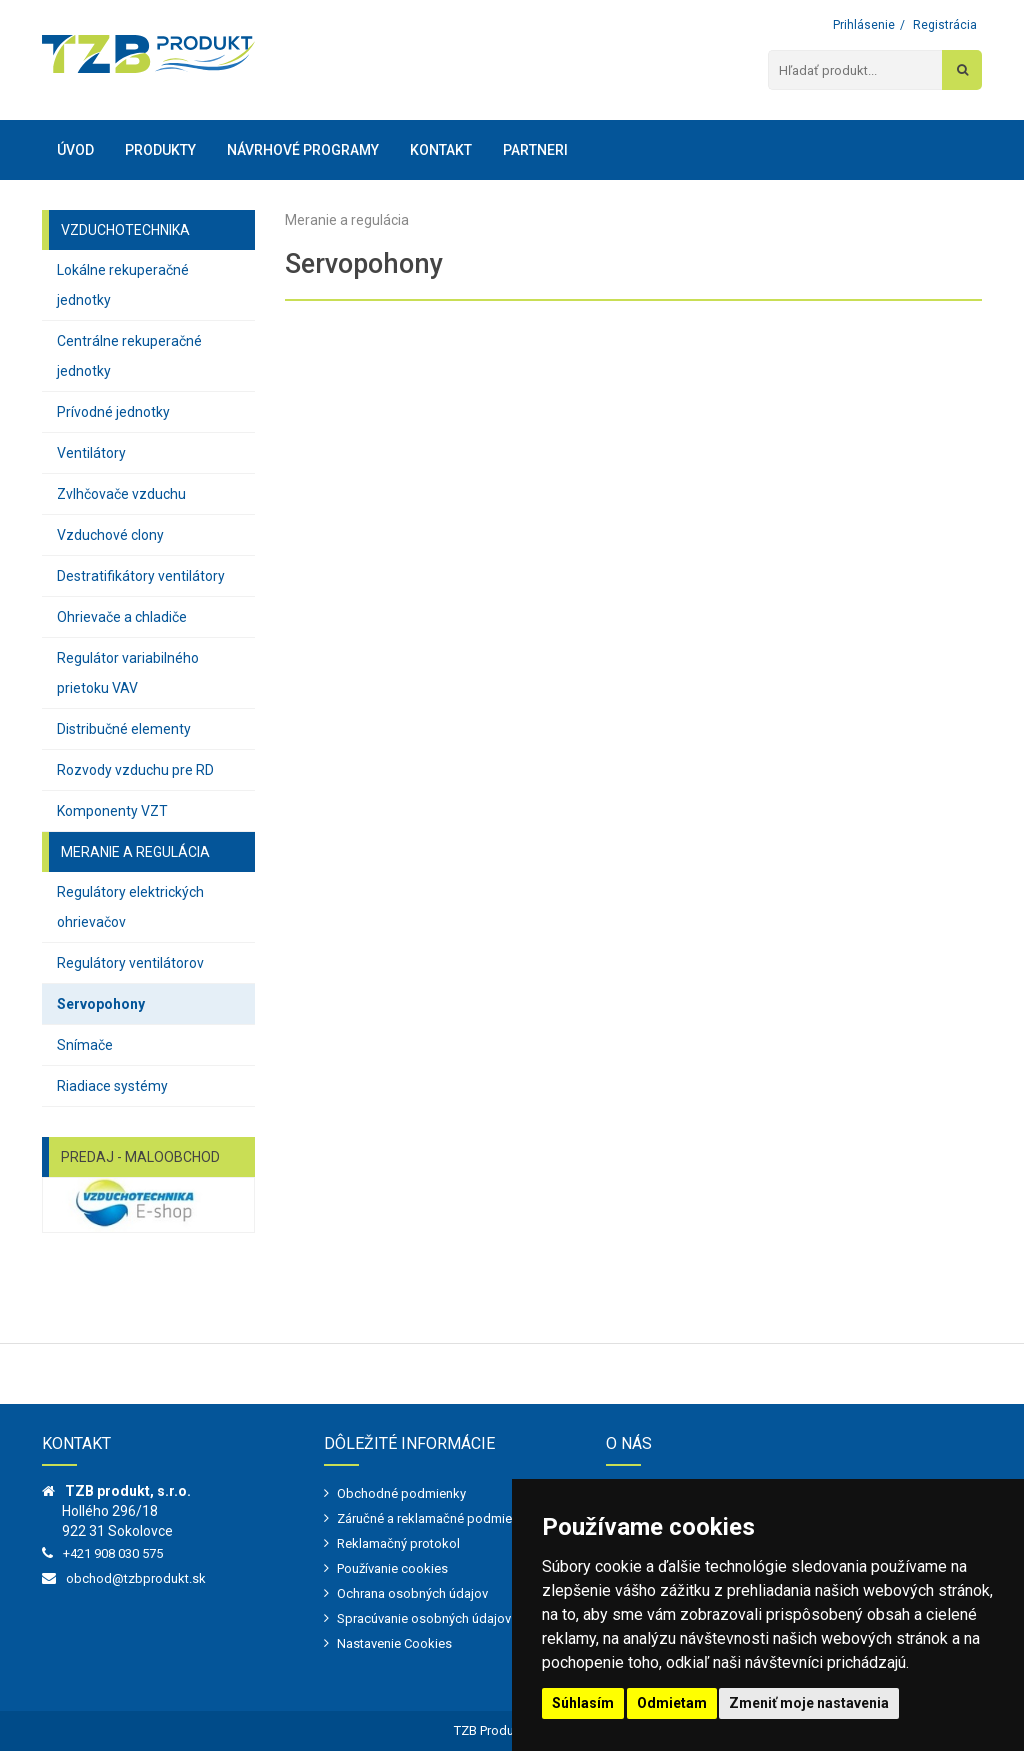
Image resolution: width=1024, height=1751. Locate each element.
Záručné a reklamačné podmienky (434, 1518)
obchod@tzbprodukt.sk (136, 1578)
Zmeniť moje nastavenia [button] (809, 1703)
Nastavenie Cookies (394, 1643)
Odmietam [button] (672, 1703)
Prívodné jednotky (113, 412)
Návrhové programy (303, 150)
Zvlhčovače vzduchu (121, 494)
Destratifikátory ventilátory (141, 576)
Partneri (535, 150)
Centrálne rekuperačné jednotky (129, 356)
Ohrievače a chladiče (122, 617)
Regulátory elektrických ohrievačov (130, 907)
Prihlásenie (864, 25)
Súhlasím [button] (583, 1703)
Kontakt (441, 150)
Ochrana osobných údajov (412, 1593)
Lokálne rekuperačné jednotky (123, 285)
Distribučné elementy (124, 729)
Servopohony (101, 1004)
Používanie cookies (392, 1568)
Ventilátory (91, 453)
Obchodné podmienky (401, 1493)
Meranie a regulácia (347, 220)
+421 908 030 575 (113, 1553)
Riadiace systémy (112, 1086)
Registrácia (945, 25)
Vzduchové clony (110, 535)
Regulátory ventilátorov (130, 963)
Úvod (75, 150)
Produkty (160, 150)
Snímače (85, 1045)
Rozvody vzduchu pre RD (135, 770)
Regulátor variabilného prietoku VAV (128, 673)
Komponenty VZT (112, 811)
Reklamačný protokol (398, 1543)
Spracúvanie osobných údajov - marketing (458, 1618)
